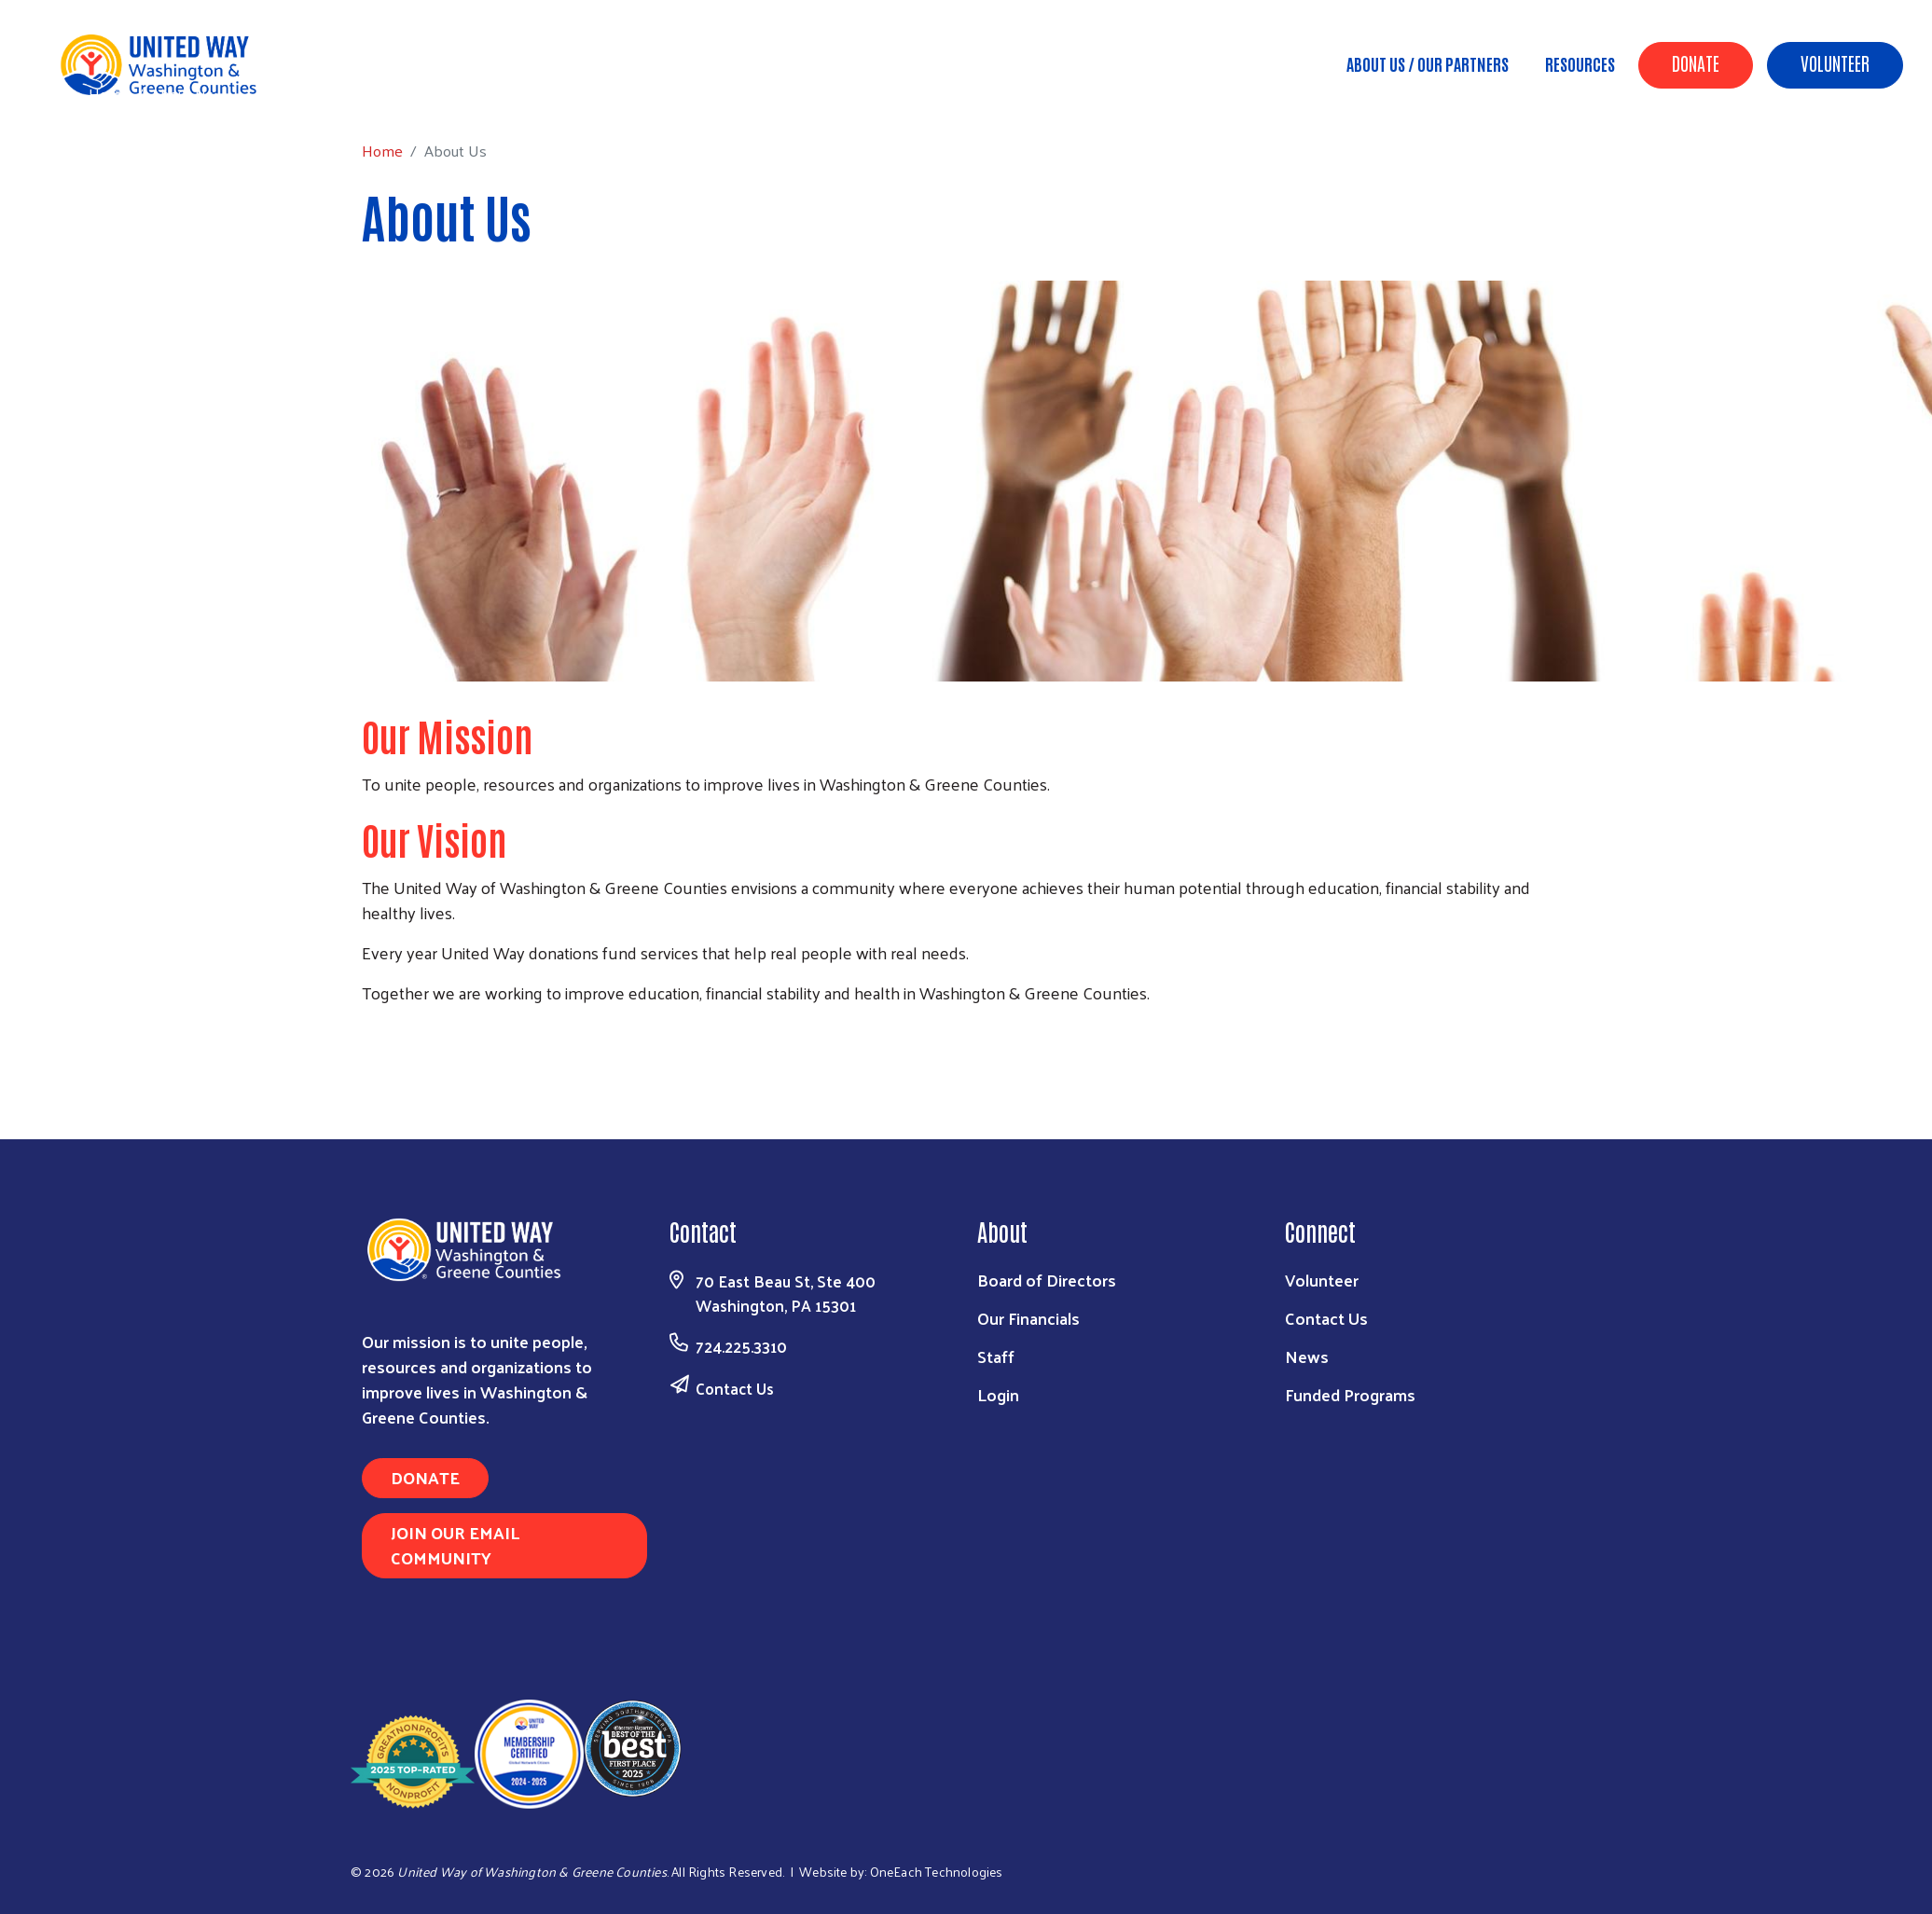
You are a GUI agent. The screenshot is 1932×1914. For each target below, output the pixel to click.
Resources (1580, 63)
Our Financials (1028, 1317)
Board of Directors (1046, 1279)
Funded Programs (1350, 1394)
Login (998, 1394)
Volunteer (1835, 62)
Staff (995, 1356)
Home (109, 93)
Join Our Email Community (455, 1545)
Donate (1695, 62)
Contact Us (735, 1388)
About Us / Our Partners (1427, 63)
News (1307, 1356)
